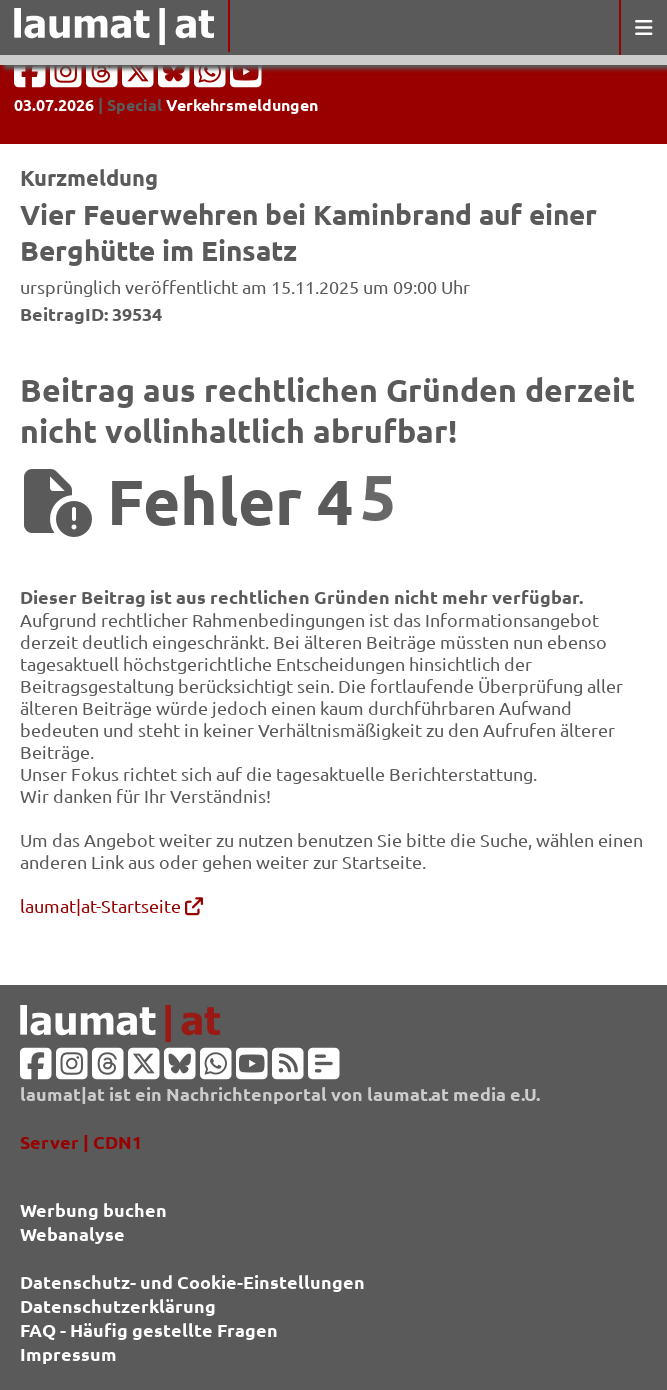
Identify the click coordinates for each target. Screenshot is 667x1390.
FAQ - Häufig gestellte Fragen (149, 1329)
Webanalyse (72, 1233)
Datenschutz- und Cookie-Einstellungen (192, 1281)
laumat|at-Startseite (111, 905)
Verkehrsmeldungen (242, 104)
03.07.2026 (54, 104)
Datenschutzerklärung (118, 1305)
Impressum (68, 1353)
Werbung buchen (93, 1209)
